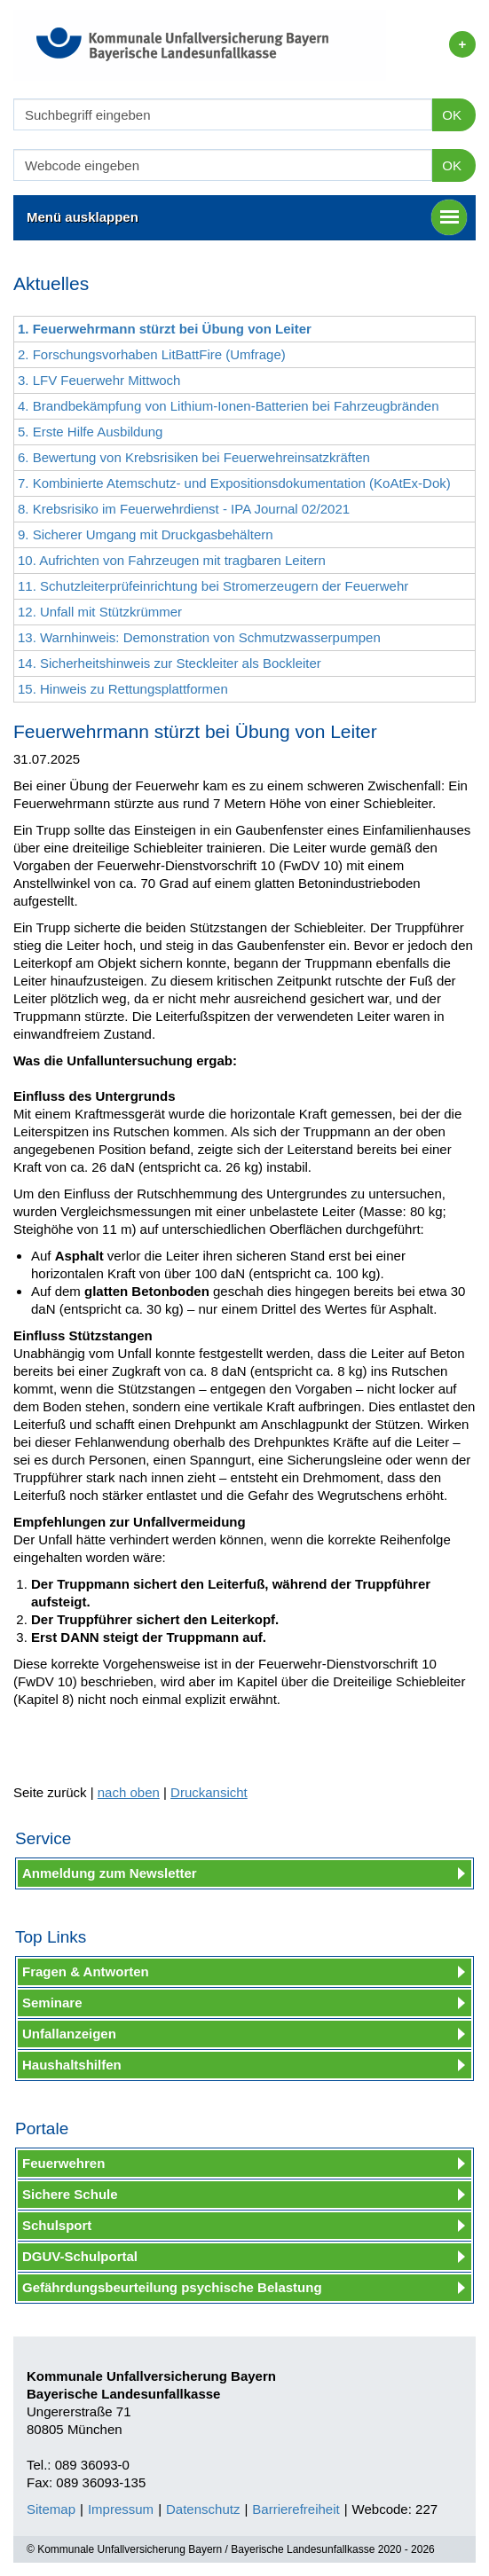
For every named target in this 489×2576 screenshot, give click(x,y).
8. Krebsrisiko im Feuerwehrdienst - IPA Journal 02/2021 (184, 508)
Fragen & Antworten (85, 1971)
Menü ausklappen (247, 217)
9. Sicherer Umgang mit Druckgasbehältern (145, 534)
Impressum (121, 2509)
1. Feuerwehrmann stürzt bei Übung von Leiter (165, 328)
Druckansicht (209, 1792)
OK (451, 114)
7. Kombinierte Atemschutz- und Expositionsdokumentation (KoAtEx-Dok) (234, 483)
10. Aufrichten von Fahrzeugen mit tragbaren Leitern (172, 560)
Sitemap (51, 2509)
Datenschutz (203, 2509)
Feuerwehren (63, 2163)
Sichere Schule (70, 2194)
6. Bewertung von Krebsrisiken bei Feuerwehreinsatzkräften (194, 457)
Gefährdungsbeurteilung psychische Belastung (172, 2287)
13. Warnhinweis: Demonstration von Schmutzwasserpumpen (199, 637)
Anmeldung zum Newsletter (109, 1873)
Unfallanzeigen (69, 2033)
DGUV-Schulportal (80, 2256)
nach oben (129, 1792)
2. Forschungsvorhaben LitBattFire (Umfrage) (152, 354)
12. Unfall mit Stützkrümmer (100, 611)
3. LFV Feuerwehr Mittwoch (99, 380)
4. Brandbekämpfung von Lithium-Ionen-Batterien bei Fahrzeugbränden (228, 405)
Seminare (52, 2002)
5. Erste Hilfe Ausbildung (90, 431)
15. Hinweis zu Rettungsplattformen (123, 688)
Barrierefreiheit (295, 2509)
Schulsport (56, 2225)
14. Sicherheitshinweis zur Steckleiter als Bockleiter (169, 663)
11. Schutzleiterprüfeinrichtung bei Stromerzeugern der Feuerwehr (213, 585)
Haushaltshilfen (72, 2064)
